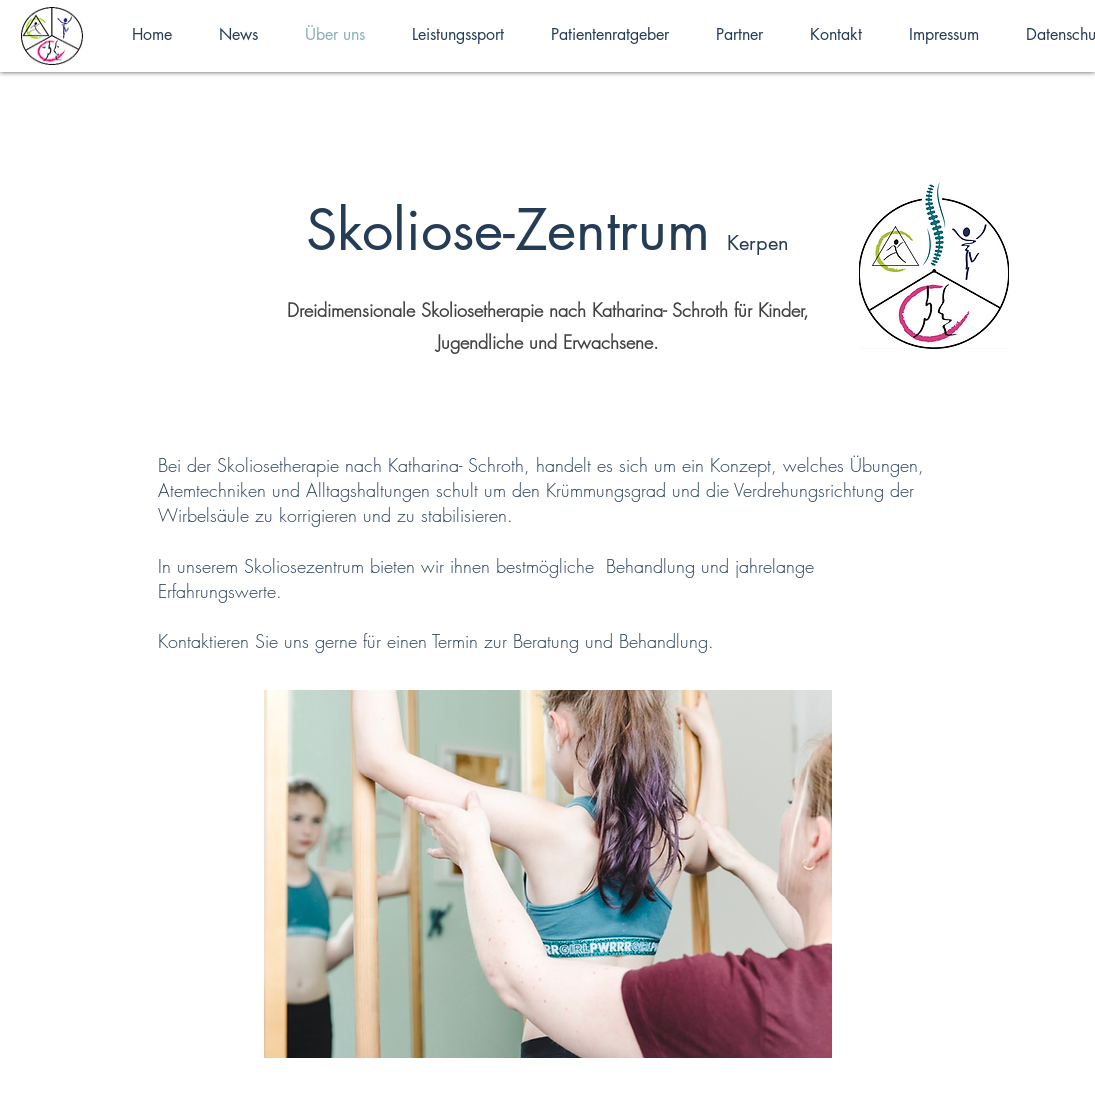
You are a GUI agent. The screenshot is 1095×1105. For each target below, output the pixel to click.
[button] (548, 874)
